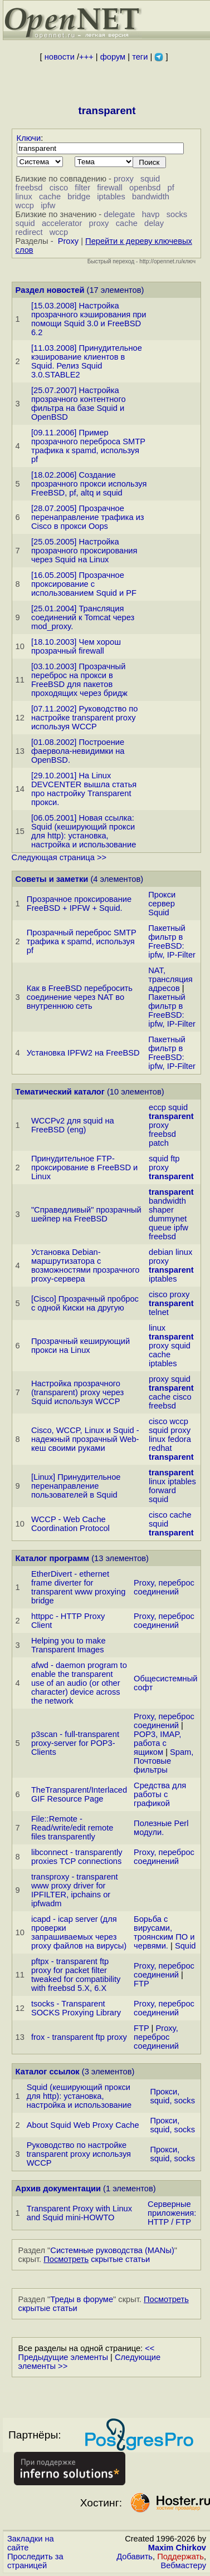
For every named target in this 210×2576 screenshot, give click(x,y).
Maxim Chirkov (177, 2547)
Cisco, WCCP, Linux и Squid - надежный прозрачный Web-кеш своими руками (85, 1439)
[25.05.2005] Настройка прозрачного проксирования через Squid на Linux (84, 550)
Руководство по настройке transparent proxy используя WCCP (79, 2154)
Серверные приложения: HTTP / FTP (172, 2213)
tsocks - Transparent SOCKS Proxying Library (76, 2008)
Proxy (68, 241)
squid (150, 178)
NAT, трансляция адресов (170, 979)
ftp (174, 1158)
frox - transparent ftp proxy (79, 2037)
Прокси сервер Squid (161, 903)
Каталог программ (53, 1558)
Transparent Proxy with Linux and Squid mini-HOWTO (79, 2213)
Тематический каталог (60, 1091)
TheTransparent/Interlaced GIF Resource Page (79, 1794)
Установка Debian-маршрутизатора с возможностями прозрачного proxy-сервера (85, 1265)
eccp (157, 1107)
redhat (160, 1448)
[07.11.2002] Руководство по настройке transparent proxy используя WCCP (84, 717)
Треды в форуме (81, 2299)
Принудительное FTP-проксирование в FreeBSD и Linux (84, 1167)
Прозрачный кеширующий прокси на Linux (80, 1346)
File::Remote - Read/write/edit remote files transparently (72, 1827)
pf (171, 187)
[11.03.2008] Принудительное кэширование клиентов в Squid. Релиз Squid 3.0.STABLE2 (86, 361)
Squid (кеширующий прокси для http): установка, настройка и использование (79, 2096)
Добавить (134, 2556)
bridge (78, 196)
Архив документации (58, 2188)
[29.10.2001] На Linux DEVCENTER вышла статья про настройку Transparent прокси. (83, 789)
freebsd (29, 187)
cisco (59, 187)
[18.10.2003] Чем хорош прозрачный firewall (76, 646)
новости (60, 56)
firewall (110, 187)
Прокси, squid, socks (172, 2096)
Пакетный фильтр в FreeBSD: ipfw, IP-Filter (172, 941)
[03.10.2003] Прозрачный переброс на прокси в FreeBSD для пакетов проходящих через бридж (79, 680)
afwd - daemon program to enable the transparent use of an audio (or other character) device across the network (79, 1683)
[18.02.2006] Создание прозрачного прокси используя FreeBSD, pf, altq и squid (88, 483)
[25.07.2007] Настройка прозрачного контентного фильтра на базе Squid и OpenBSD (78, 403)
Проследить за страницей (35, 2561)
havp (151, 214)
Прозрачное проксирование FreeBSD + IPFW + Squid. (79, 903)
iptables (111, 196)
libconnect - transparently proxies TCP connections (77, 1857)
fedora (179, 1439)
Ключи (29, 138)
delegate (119, 214)
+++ (86, 56)
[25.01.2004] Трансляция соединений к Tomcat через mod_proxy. (82, 617)
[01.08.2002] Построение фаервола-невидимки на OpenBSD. (78, 751)
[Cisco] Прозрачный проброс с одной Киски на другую (85, 1303)
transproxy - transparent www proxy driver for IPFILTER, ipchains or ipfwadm (74, 1890)
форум (112, 56)
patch (159, 1143)
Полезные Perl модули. (161, 1828)
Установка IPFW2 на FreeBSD (83, 1052)
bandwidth (150, 196)
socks (177, 214)
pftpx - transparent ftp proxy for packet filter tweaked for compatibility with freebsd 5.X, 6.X (75, 1975)
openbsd (144, 187)
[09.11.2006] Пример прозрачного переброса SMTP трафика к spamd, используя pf (88, 446)
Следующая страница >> (59, 857)
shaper (161, 1209)
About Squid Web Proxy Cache (83, 2125)
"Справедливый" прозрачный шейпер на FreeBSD (86, 1214)
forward (162, 1490)
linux (24, 196)
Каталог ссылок (48, 2071)
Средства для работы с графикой (160, 1794)
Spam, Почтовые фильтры (163, 1761)
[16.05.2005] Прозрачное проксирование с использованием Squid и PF (83, 584)
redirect (29, 232)
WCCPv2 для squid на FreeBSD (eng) (72, 1125)
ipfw (48, 205)
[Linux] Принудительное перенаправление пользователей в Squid (76, 1486)
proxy (124, 178)
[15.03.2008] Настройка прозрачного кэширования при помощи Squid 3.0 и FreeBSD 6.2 (88, 319)
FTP (141, 1983)
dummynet (168, 1218)
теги (140, 56)
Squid (185, 1945)
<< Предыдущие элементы (86, 2353)
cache (50, 196)
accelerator (62, 223)
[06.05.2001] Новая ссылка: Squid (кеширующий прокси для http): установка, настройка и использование (83, 831)
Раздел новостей (50, 290)
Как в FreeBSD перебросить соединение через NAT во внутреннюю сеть (80, 997)
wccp (25, 205)
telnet (159, 1312)
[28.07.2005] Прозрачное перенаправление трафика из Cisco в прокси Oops (87, 517)
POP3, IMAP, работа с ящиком (157, 1743)
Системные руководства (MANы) (112, 2250)
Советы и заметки (52, 879)
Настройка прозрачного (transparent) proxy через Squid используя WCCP (77, 1392)
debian (161, 1252)
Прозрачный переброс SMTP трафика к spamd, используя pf (81, 941)
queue (160, 1227)
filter (82, 187)
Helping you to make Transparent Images (68, 1645)
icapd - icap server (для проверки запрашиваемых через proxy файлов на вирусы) (78, 1932)
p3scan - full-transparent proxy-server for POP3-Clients (75, 1743)
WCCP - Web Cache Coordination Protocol (70, 1524)
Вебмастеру (183, 2565)
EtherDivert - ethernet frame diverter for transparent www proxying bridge (78, 1587)
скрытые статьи (96, 2259)
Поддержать (180, 2556)
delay (154, 223)
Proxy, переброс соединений (164, 1587)
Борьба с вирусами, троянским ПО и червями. (164, 1932)
